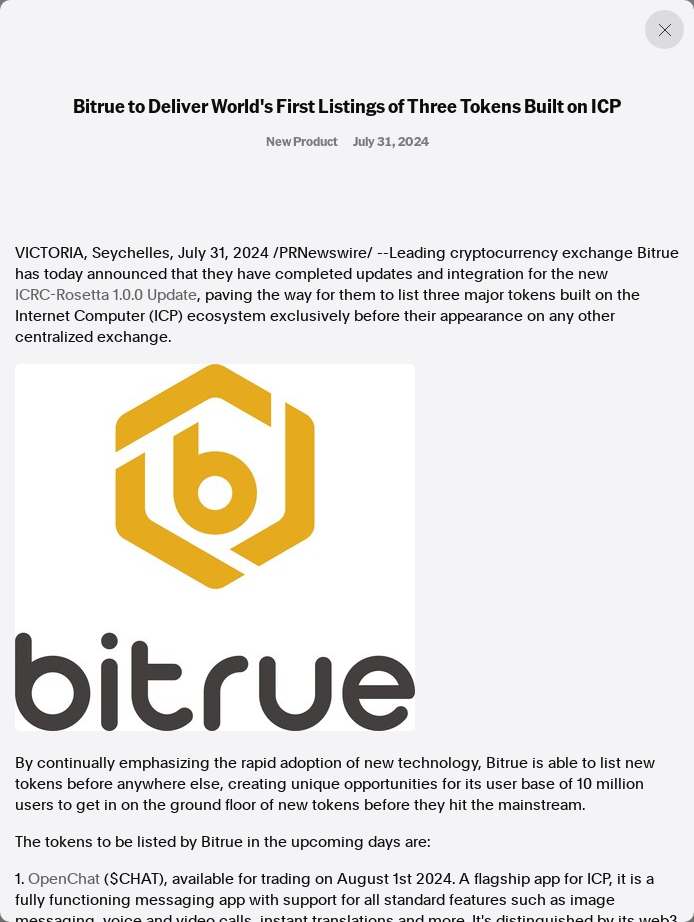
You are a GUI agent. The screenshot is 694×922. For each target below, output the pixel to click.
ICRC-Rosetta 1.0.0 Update (106, 295)
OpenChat (64, 879)
